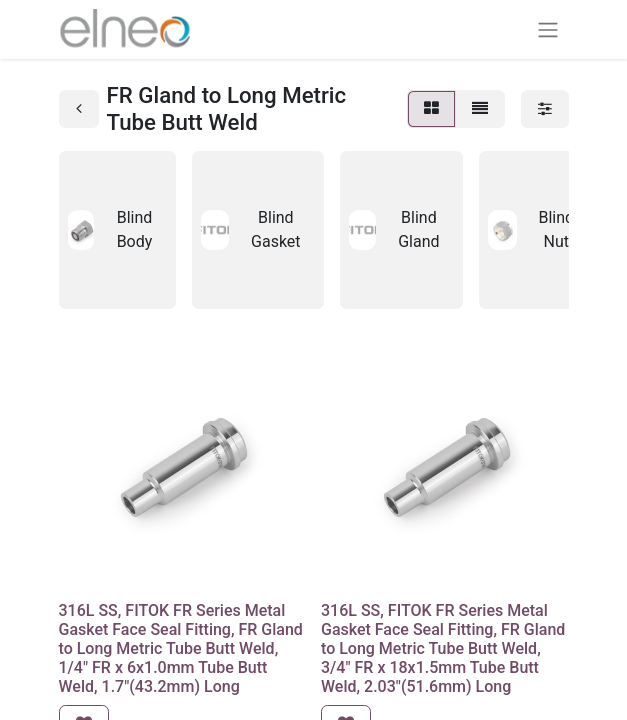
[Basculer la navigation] (548, 29)
